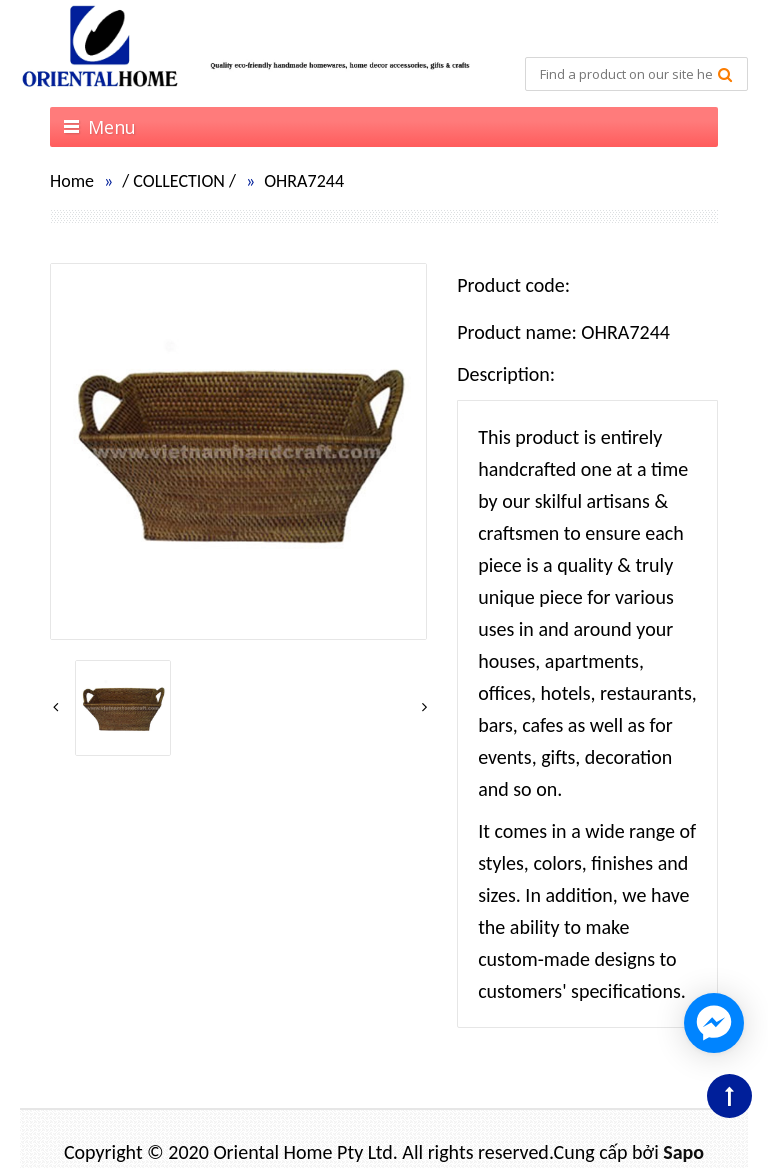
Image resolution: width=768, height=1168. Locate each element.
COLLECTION (179, 181)
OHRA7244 (304, 181)
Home (72, 181)
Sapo (683, 1152)
